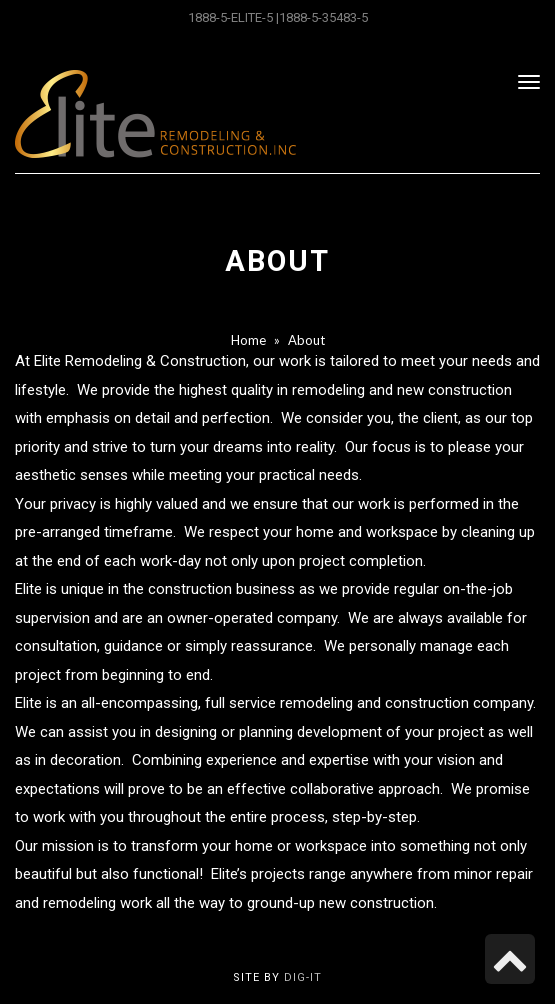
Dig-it (303, 977)
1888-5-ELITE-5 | (233, 17)
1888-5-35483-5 (323, 17)
